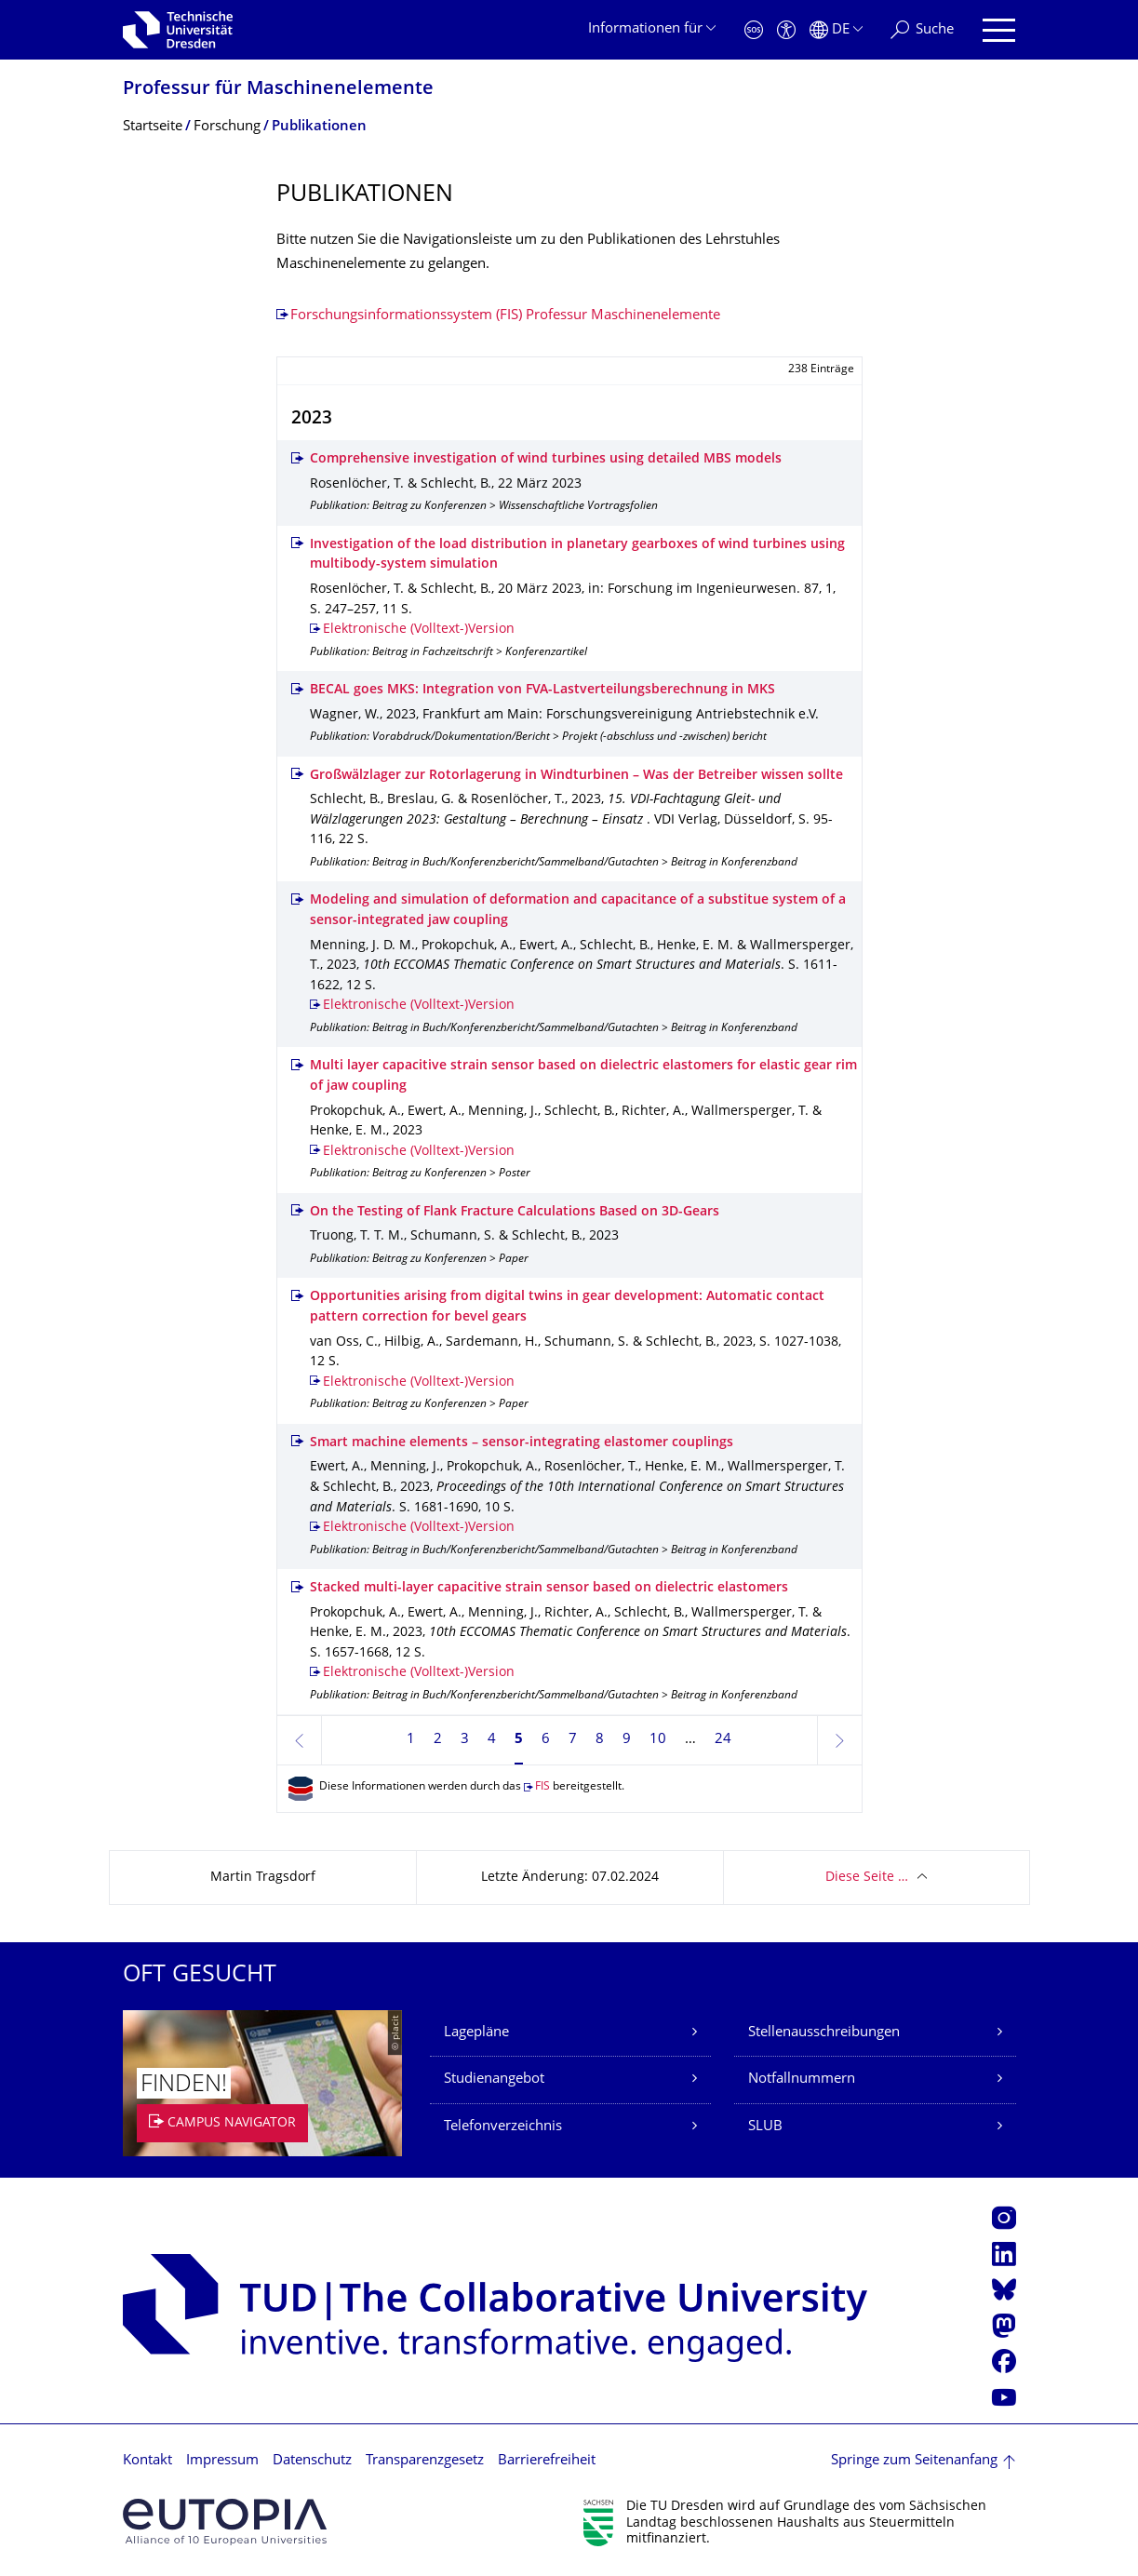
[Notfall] (753, 30)
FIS (542, 1787)
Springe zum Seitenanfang (914, 2461)
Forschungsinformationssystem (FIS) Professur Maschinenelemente (505, 316)
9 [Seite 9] (627, 1740)
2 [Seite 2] (438, 1740)
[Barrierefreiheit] (786, 30)
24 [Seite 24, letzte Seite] (723, 1740)
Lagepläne (476, 2033)
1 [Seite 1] (411, 1740)
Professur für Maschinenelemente (278, 90)
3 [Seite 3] (465, 1740)
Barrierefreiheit (547, 2461)
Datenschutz (312, 2461)
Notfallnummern (801, 2079)
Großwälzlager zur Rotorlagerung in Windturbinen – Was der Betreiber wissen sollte (576, 776)
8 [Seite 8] (600, 1740)
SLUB (765, 2127)
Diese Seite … (866, 1878)
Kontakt (147, 2461)
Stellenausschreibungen (824, 2033)
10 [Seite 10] (657, 1740)
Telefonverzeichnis (503, 2127)
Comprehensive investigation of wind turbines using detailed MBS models (546, 459)
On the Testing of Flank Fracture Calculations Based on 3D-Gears (514, 1212)
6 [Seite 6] (546, 1740)
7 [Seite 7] (573, 1740)
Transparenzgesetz (425, 2461)
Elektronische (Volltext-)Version (419, 630)
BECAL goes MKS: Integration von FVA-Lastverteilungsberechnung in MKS (542, 690)
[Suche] (922, 30)
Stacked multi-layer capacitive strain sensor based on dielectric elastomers (549, 1588)
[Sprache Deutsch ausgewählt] (836, 30)
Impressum (222, 2461)
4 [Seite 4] (492, 1740)
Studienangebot (494, 2079)
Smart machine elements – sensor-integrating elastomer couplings (521, 1443)
